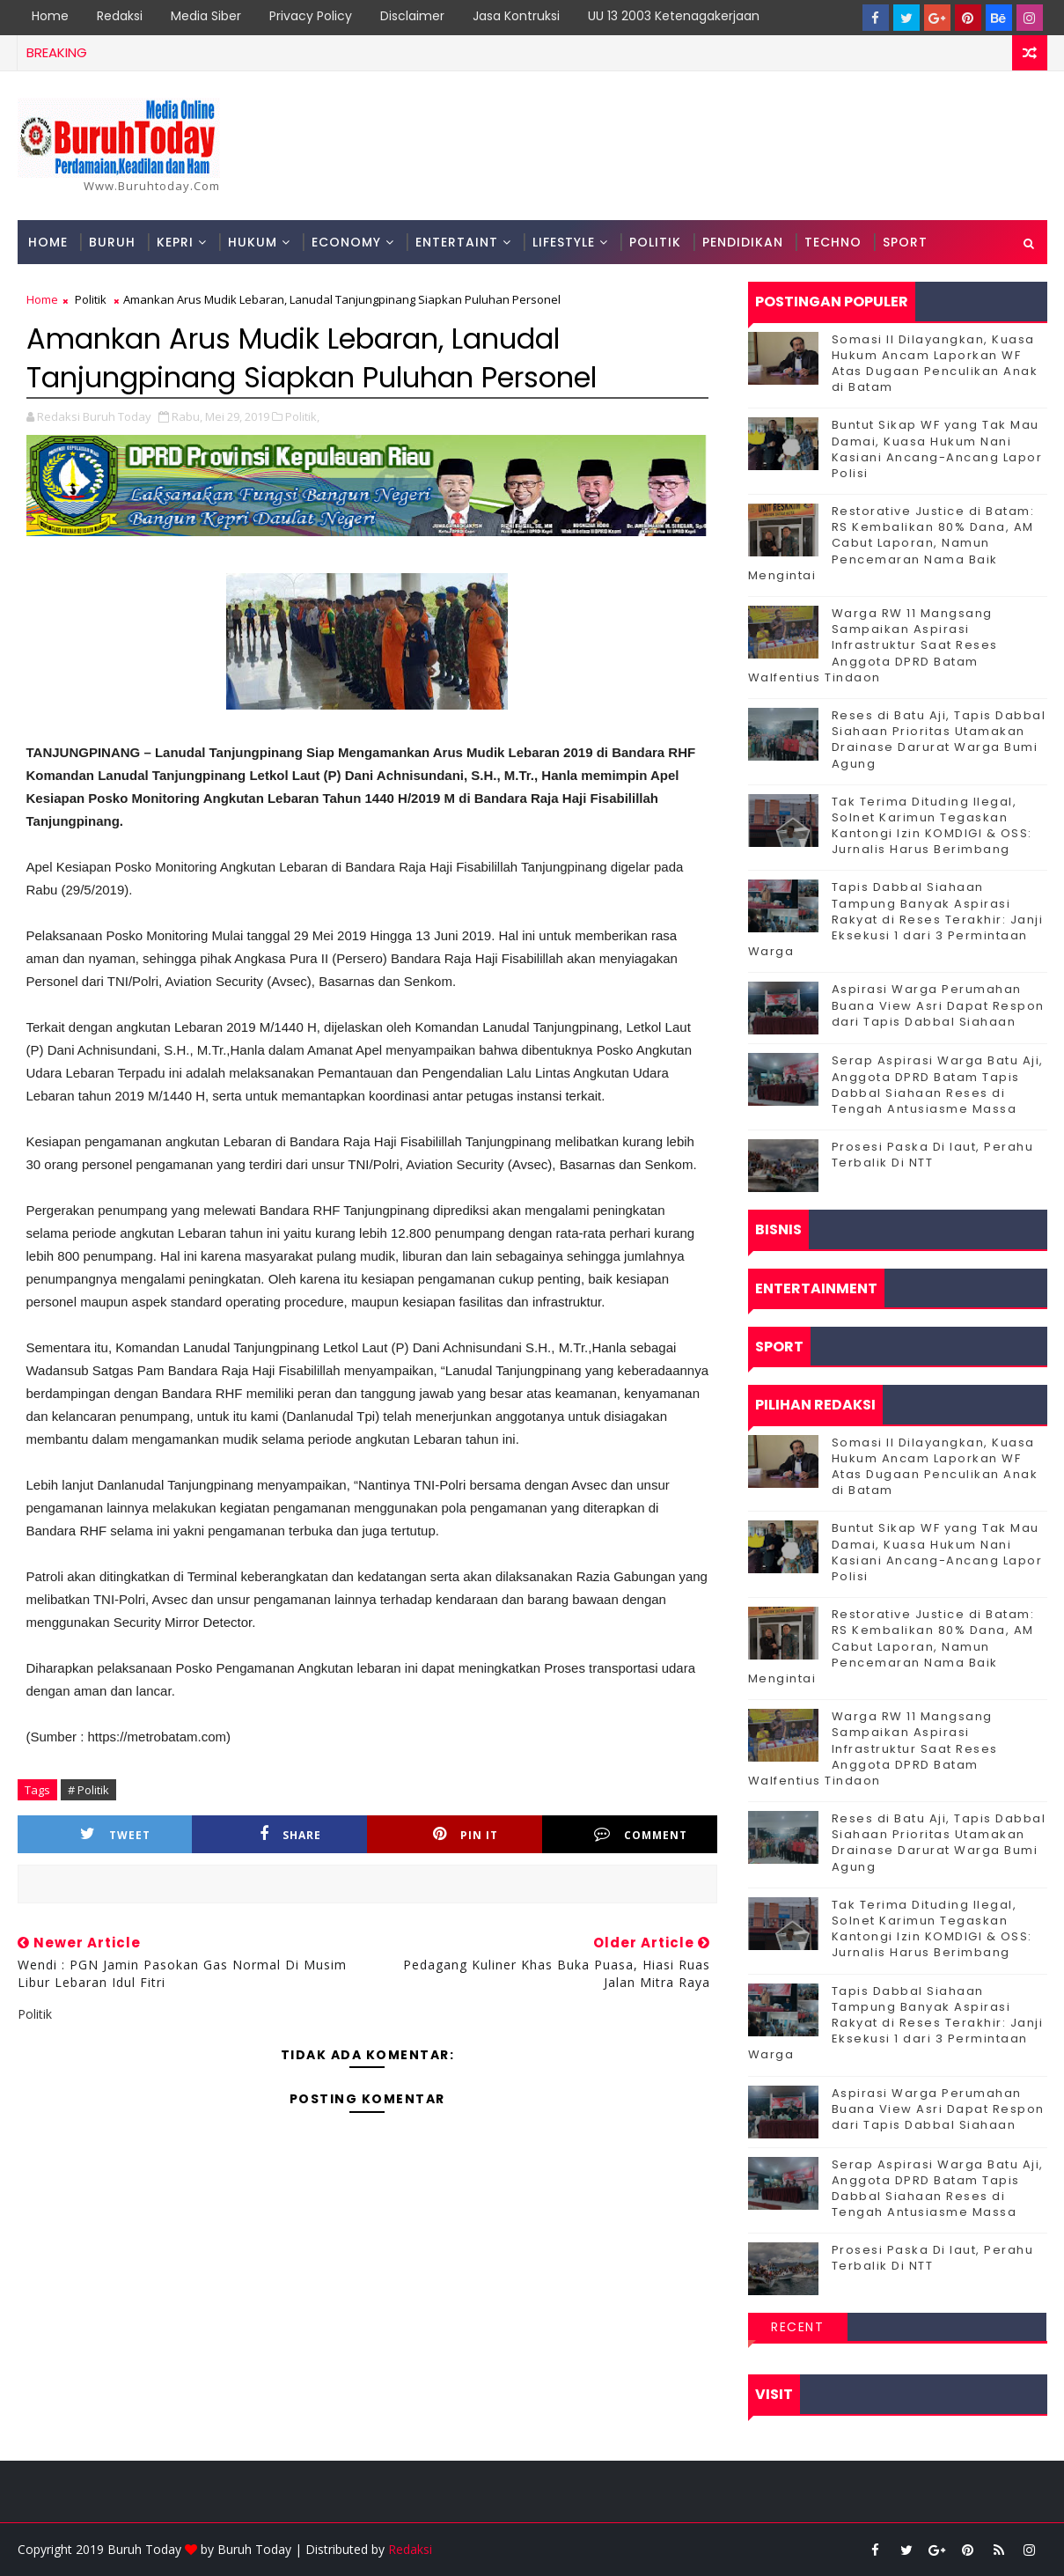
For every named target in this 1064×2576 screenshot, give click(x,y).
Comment (640, 1834)
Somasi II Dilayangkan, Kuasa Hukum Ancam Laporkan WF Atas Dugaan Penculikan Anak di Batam (935, 363)
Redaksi (120, 16)
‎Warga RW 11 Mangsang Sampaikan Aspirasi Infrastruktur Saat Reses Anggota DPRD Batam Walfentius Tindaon (873, 645)
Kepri (175, 242)
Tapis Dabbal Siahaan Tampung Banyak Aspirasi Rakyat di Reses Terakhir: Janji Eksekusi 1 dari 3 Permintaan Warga (896, 919)
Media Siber (206, 16)
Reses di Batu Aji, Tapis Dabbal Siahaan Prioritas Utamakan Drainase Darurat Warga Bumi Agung (939, 739)
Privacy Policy (310, 16)
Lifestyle (563, 242)
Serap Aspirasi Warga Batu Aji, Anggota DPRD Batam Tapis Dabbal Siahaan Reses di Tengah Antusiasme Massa (938, 1084)
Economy (346, 242)
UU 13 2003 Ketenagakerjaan (673, 16)
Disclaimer (412, 16)
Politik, (302, 416)
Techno (833, 242)
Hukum (252, 242)
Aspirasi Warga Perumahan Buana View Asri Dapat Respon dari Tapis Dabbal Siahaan (938, 1005)
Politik (655, 242)
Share (290, 1834)
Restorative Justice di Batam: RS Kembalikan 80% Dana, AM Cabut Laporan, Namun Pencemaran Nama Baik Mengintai (891, 543)
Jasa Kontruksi (516, 16)
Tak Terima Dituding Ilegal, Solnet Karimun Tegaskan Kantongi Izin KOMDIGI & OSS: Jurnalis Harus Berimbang (932, 825)
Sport (905, 242)
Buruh (112, 242)
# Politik (88, 1790)
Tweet (115, 1834)
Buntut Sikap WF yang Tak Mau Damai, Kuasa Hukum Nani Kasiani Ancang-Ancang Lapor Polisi (937, 449)
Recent (797, 2327)
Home (50, 16)
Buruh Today (254, 2549)
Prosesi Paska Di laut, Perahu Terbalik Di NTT (933, 1154)
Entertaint (456, 242)
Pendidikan (742, 242)
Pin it (465, 1834)
